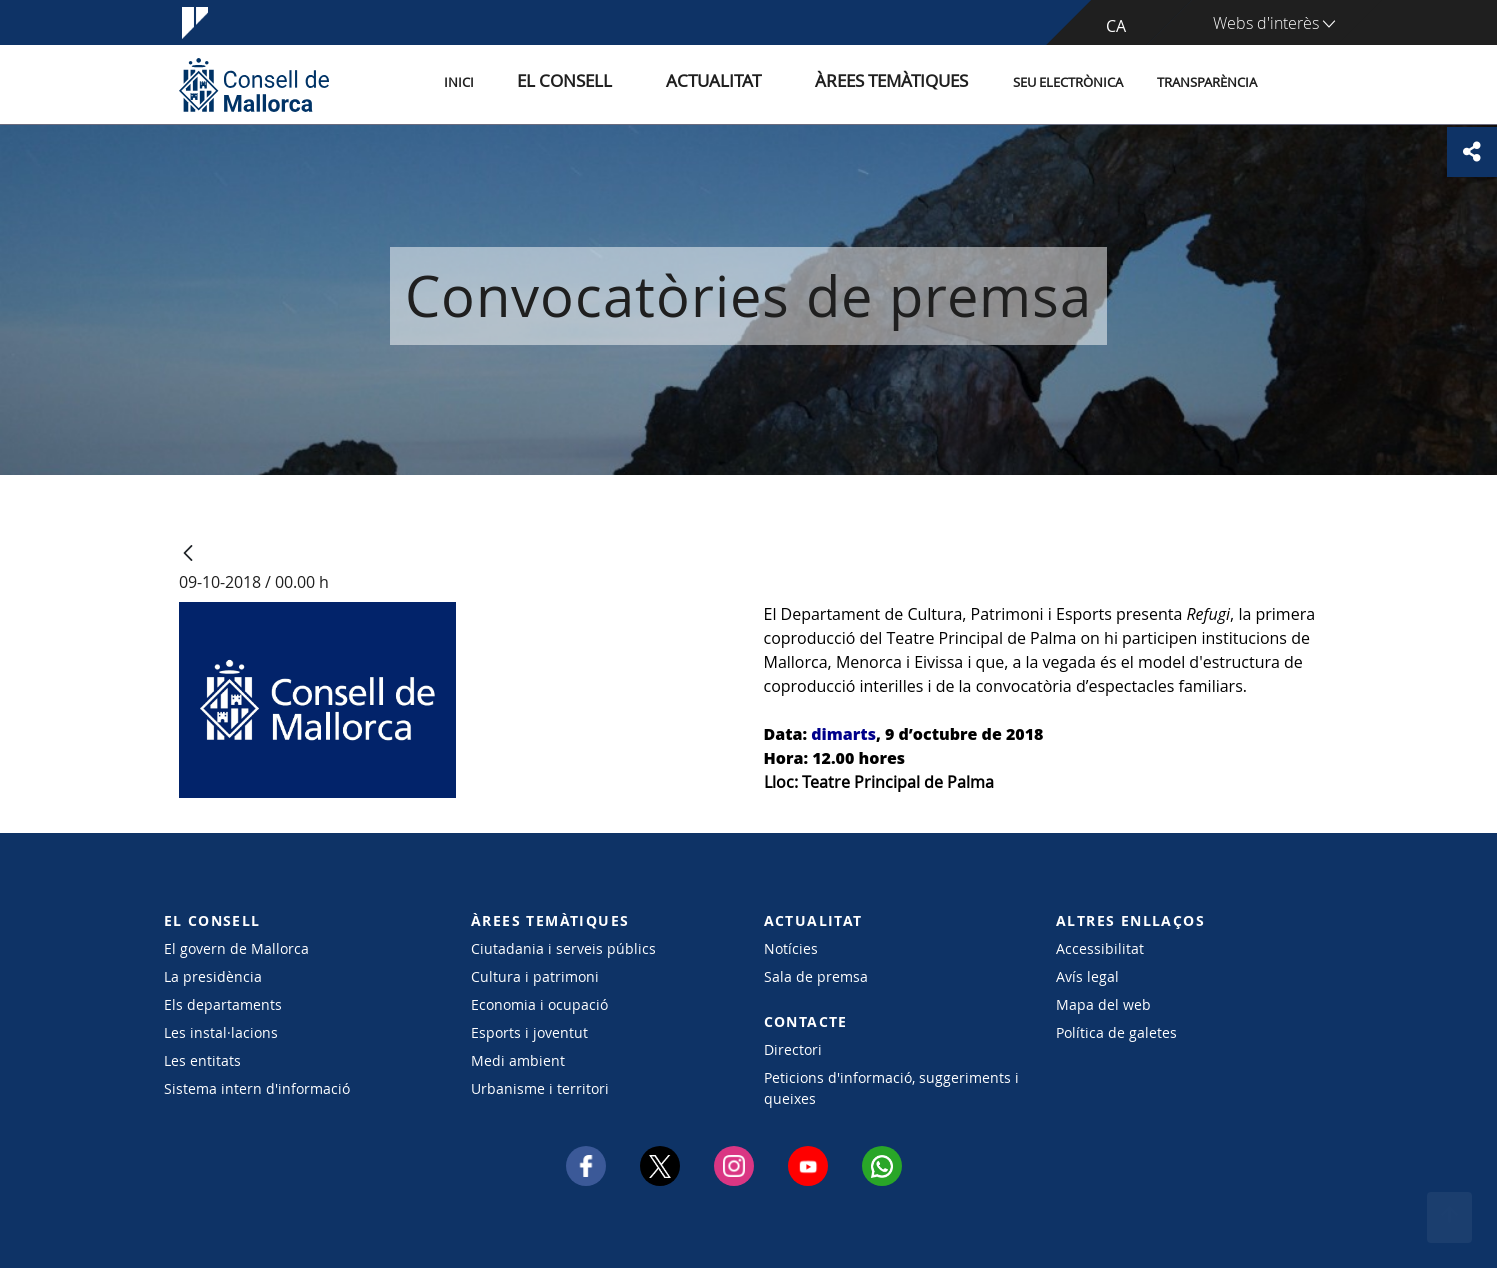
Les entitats (202, 1060)
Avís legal (1087, 976)
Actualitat (758, 83)
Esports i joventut (529, 1032)
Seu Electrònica (1068, 83)
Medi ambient (518, 1060)
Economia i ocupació (539, 1004)
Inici (550, 83)
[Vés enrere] (188, 554)
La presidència (213, 976)
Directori (793, 1049)
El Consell (635, 83)
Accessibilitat (1100, 948)
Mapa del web (1103, 1004)
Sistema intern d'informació (257, 1088)
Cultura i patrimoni (535, 976)
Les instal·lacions (221, 1032)
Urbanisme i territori (540, 1088)
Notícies (791, 948)
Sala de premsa (816, 976)
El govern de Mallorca (236, 948)
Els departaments (223, 1004)
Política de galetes (1116, 1032)
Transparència (1207, 83)
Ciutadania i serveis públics (563, 948)
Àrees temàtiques (903, 83)
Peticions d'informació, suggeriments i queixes (891, 1088)
